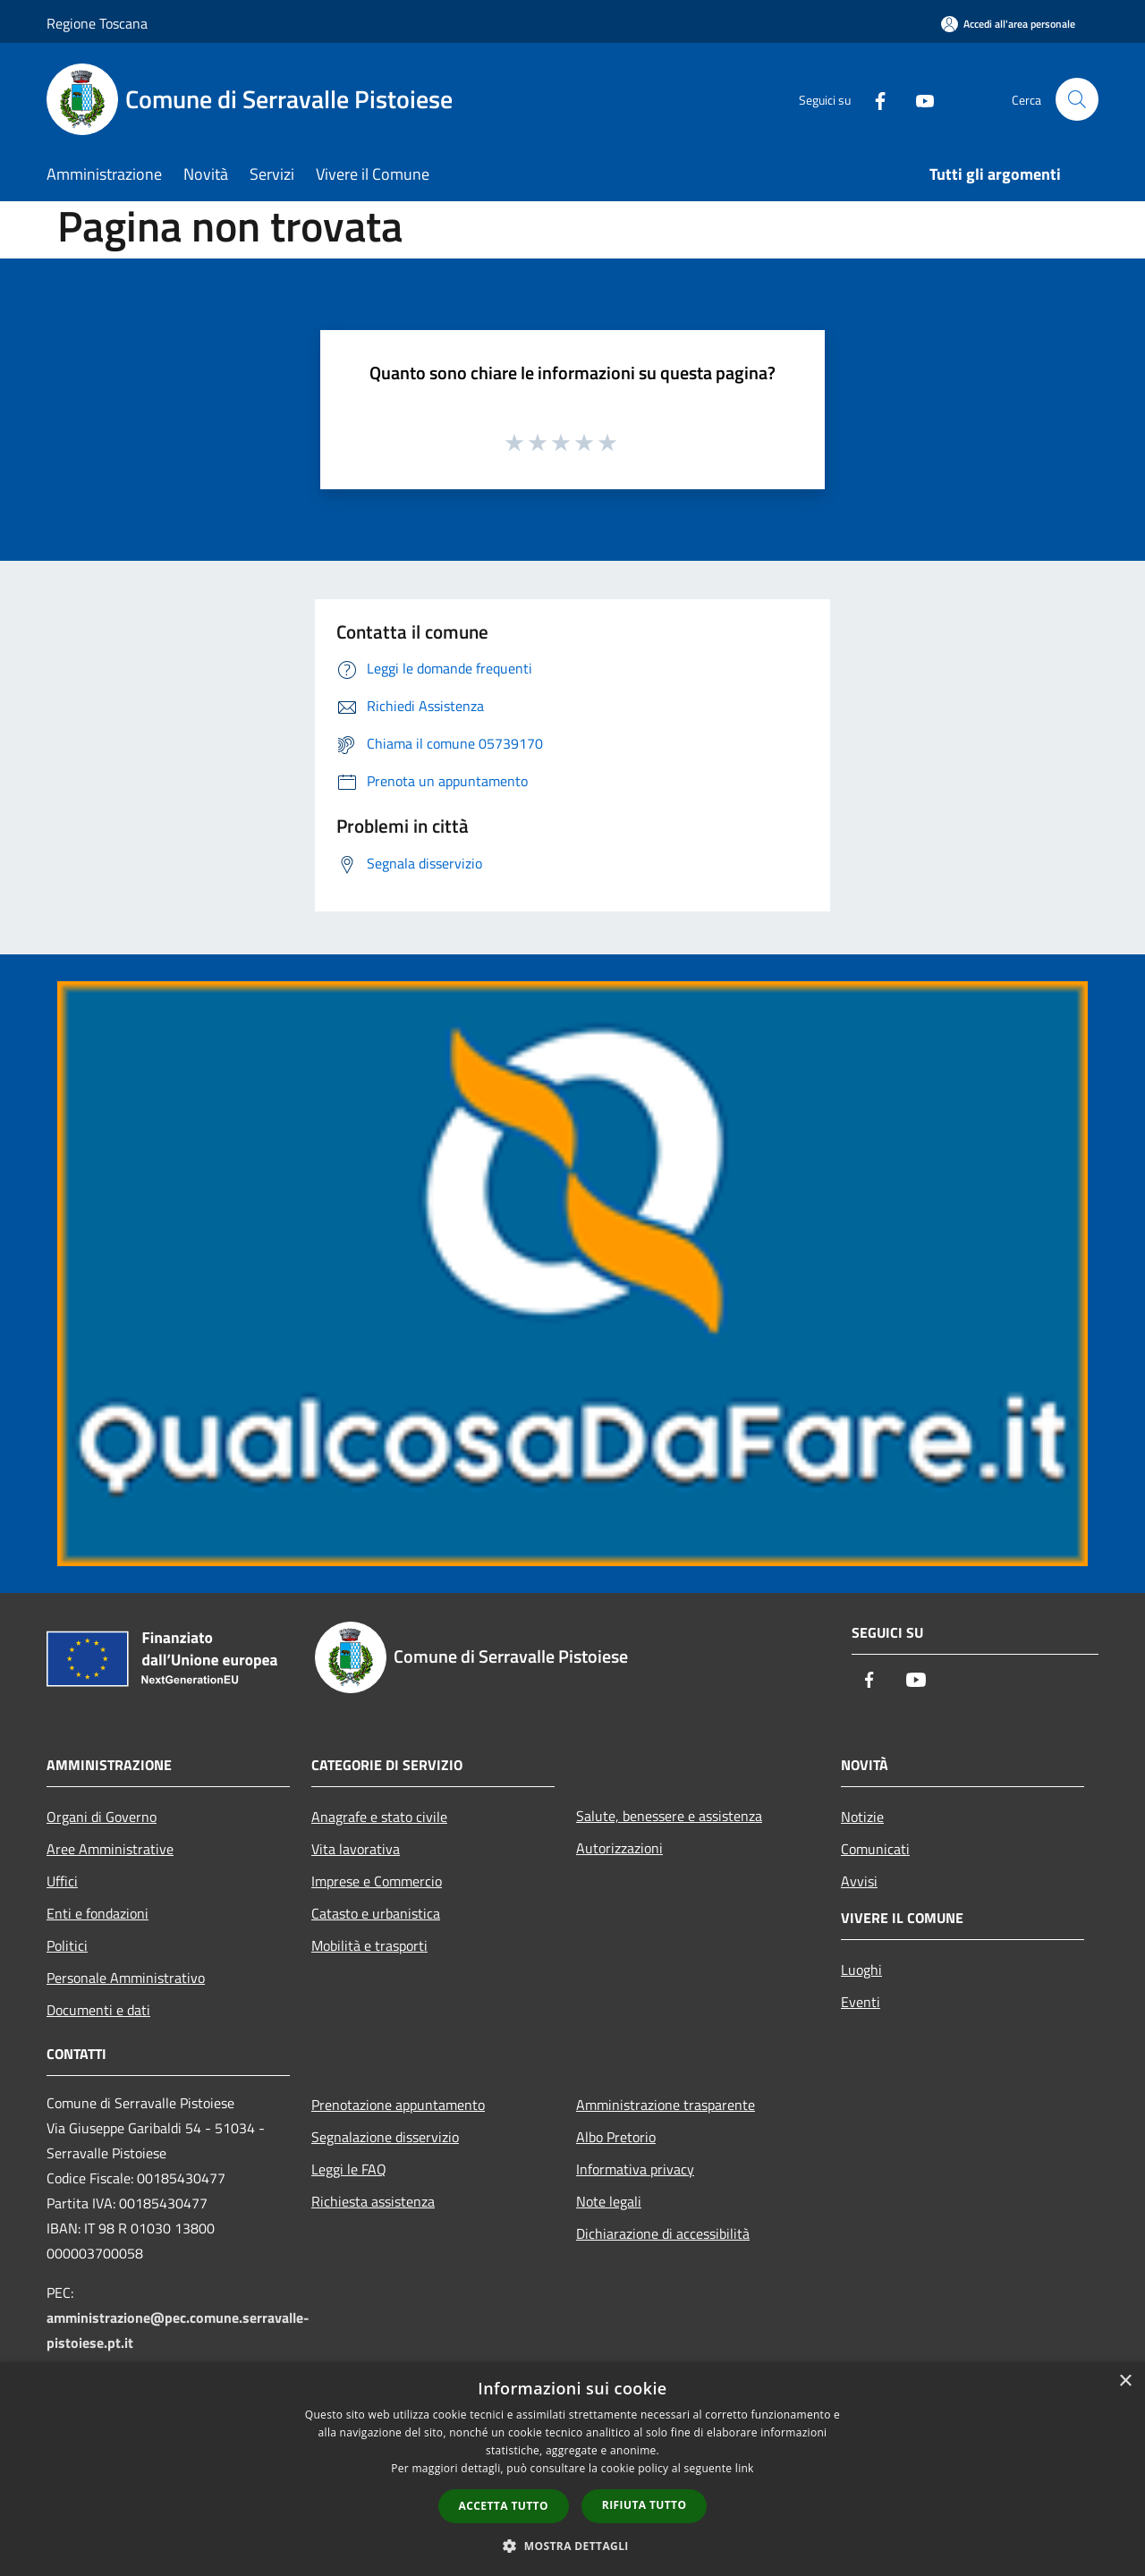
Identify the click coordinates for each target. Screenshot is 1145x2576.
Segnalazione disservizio (385, 2137)
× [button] (1125, 2381)
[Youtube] (918, 99)
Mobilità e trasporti (369, 1945)
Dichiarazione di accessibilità (663, 2233)
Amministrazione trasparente (665, 2104)
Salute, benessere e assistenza (669, 1815)
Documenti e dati (98, 2010)
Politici (67, 1945)
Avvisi (859, 1881)
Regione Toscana (97, 23)
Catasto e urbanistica (375, 1913)
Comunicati (875, 1849)
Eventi (860, 2001)
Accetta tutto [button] (503, 2505)
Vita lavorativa (355, 1849)
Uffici (62, 1881)
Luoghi (861, 1969)
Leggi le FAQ (348, 2169)
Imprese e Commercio (376, 1881)
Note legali (608, 2201)
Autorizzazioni (619, 1848)
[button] (572, 2546)
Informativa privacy (635, 2169)
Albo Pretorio (616, 2137)
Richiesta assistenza (373, 2201)
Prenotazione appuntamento (398, 2104)
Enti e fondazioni (97, 1913)
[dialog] (572, 2469)
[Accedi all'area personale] (1008, 24)
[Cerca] (1077, 99)
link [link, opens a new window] (744, 2468)
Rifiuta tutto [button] (644, 2504)
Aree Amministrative (110, 1849)
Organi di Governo (102, 1816)
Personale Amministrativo (126, 1977)
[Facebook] (873, 99)
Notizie (862, 1816)
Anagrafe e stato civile (379, 1816)
